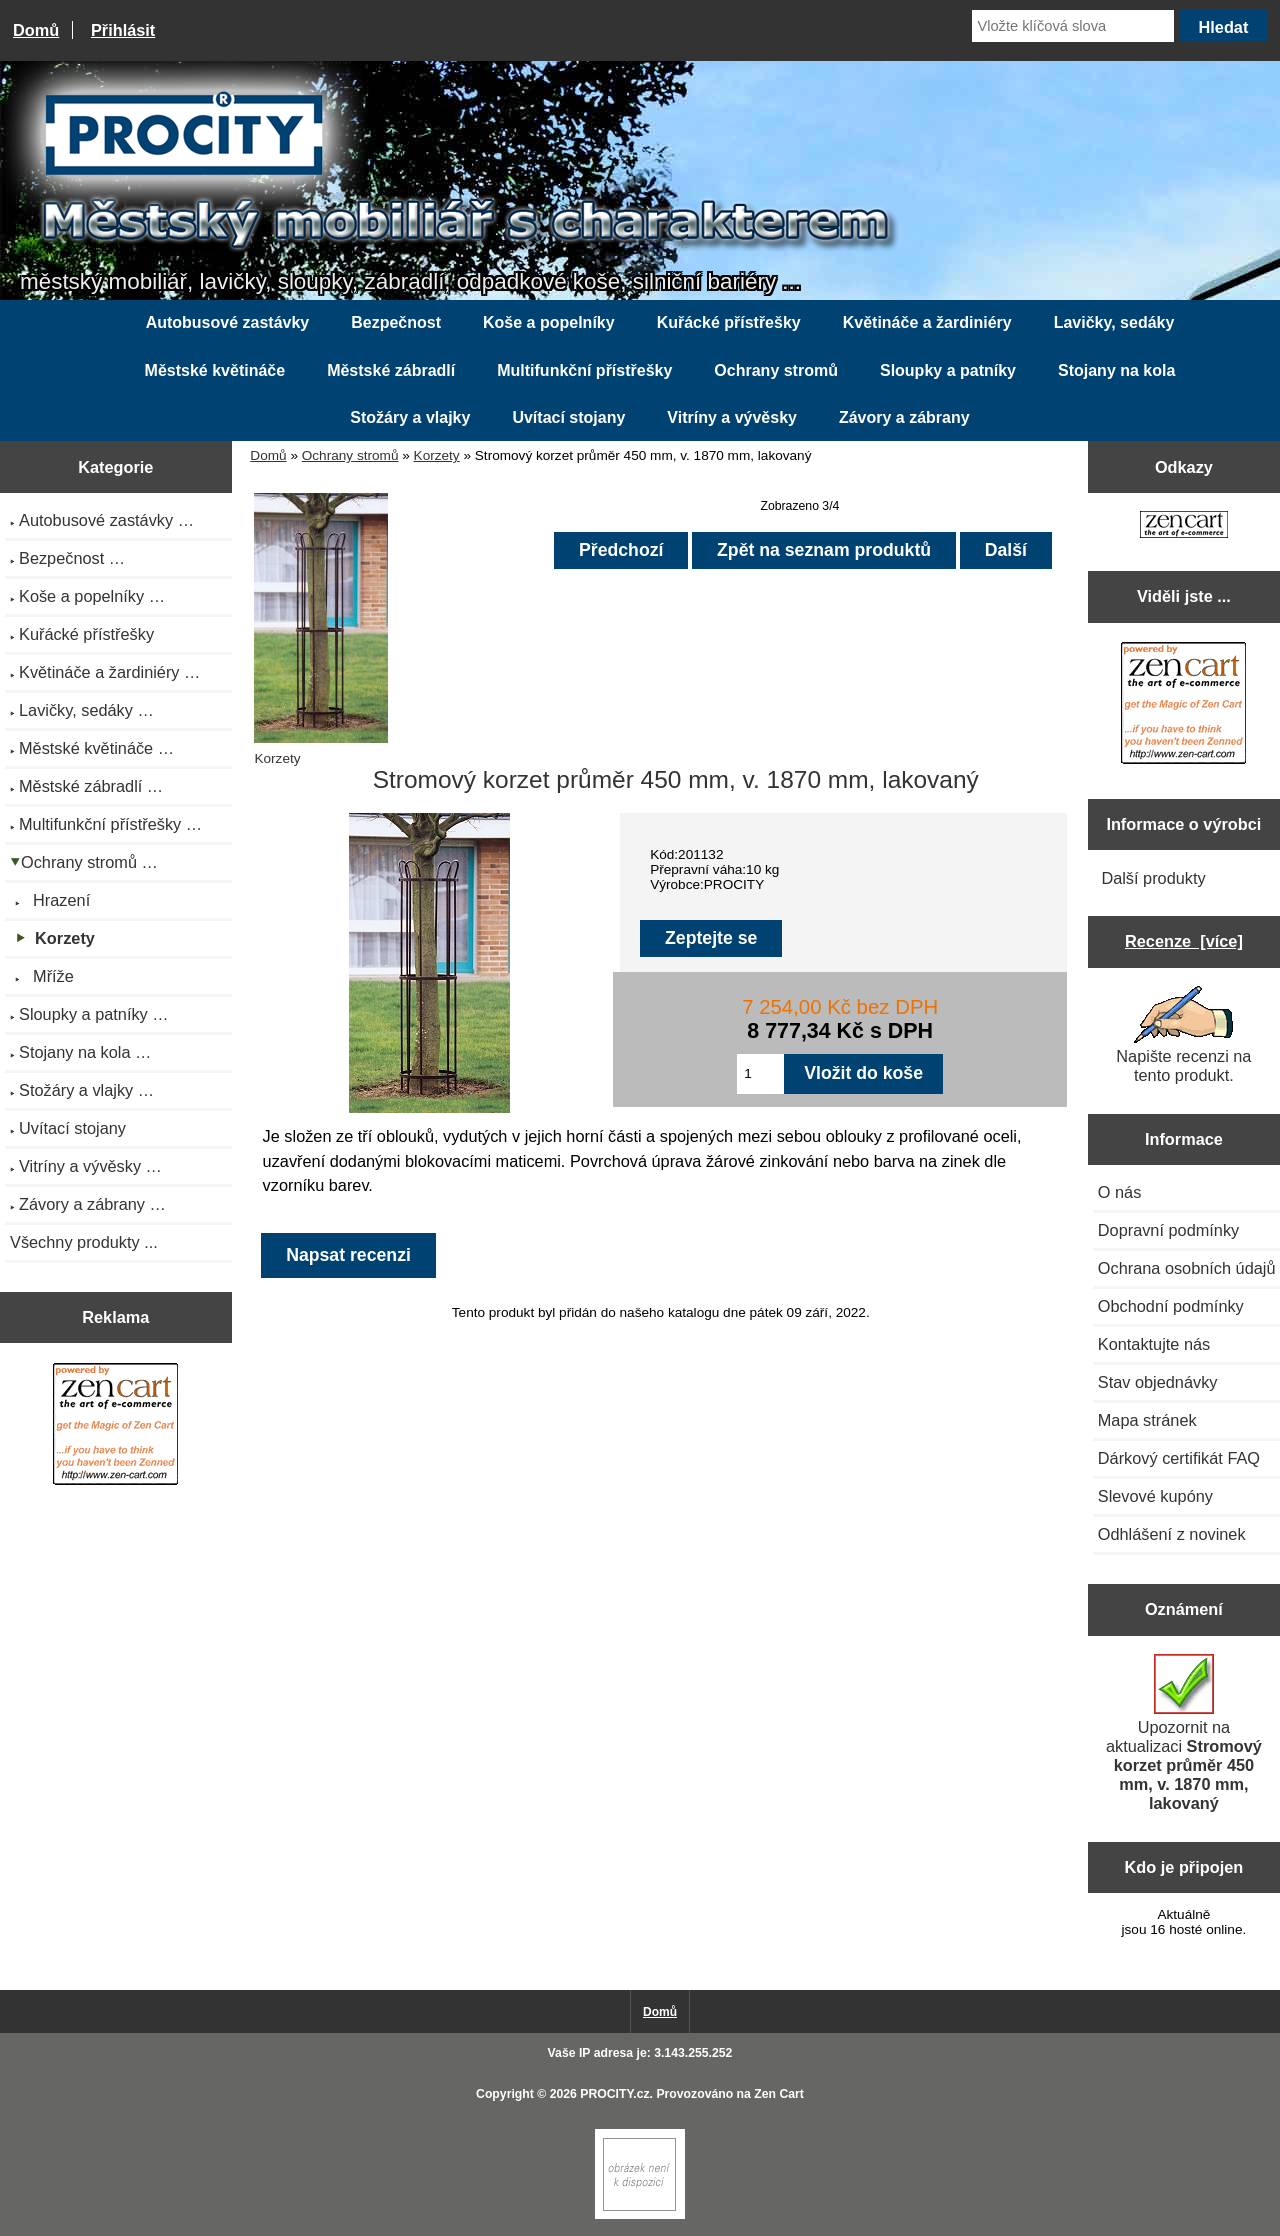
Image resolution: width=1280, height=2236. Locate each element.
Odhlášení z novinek (1172, 1534)
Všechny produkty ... (84, 1242)
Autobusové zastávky (228, 322)
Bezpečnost (396, 322)
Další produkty (1153, 878)
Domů (36, 30)
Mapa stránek (1147, 1420)
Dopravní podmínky (1168, 1230)
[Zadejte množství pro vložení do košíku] (760, 1074)
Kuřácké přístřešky (729, 322)
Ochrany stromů (350, 455)
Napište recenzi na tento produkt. (1183, 1035)
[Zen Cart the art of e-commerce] (115, 1426)
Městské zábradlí (391, 370)
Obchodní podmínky (1171, 1306)
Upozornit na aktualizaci (1184, 1733)
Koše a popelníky (549, 322)
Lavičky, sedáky (1114, 322)
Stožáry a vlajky (410, 417)
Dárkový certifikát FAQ (1179, 1458)
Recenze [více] (1184, 941)
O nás (1120, 1192)
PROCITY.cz (614, 2094)
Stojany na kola (1116, 370)
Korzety (437, 455)
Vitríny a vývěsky (732, 417)
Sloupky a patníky (948, 370)
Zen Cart (779, 2094)
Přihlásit (123, 30)
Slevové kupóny (1155, 1496)
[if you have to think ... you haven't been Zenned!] (640, 2214)
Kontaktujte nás (1154, 1344)
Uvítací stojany (568, 417)
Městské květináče (215, 370)
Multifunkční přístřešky (584, 370)
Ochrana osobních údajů (1187, 1268)
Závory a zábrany (904, 417)
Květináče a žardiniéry (927, 322)
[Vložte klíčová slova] (1073, 26)
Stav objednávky (1158, 1382)
